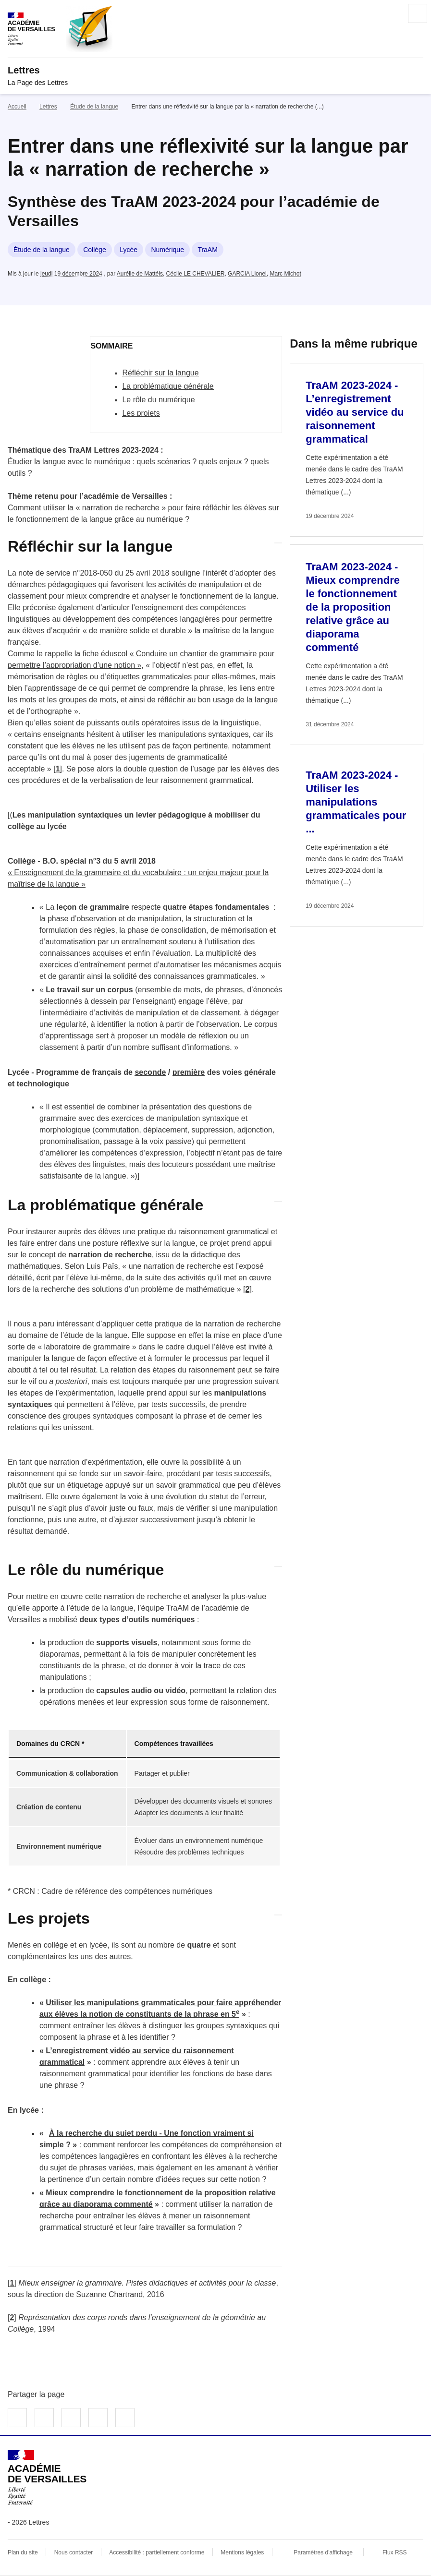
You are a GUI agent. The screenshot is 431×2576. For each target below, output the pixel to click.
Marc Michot (285, 273)
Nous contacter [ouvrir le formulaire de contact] (73, 2552)
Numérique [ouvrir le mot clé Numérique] (167, 249)
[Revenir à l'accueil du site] (47, 2477)
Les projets (141, 413)
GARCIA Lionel (247, 273)
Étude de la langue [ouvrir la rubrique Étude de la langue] (94, 106)
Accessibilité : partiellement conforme (156, 2552)
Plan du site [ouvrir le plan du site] (23, 2552)
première (188, 1072)
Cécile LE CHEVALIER (195, 273)
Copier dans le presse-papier (125, 2417)
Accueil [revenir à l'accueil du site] (17, 106)
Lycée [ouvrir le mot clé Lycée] (128, 249)
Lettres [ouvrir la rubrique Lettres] (48, 106)
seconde (150, 1072)
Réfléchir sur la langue (160, 373)
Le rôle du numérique (158, 400)
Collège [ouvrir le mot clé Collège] (94, 249)
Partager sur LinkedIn (71, 2417)
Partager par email (98, 2417)
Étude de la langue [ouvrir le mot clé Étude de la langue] (41, 249)
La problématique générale (167, 386)
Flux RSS (394, 2552)
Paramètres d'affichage (323, 2552)
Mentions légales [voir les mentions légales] (242, 2552)
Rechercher (390, 13)
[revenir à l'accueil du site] (215, 70)
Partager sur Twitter (44, 2417)
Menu (417, 13)
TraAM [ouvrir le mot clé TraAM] (207, 249)
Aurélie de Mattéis (140, 273)
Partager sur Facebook (17, 2417)
